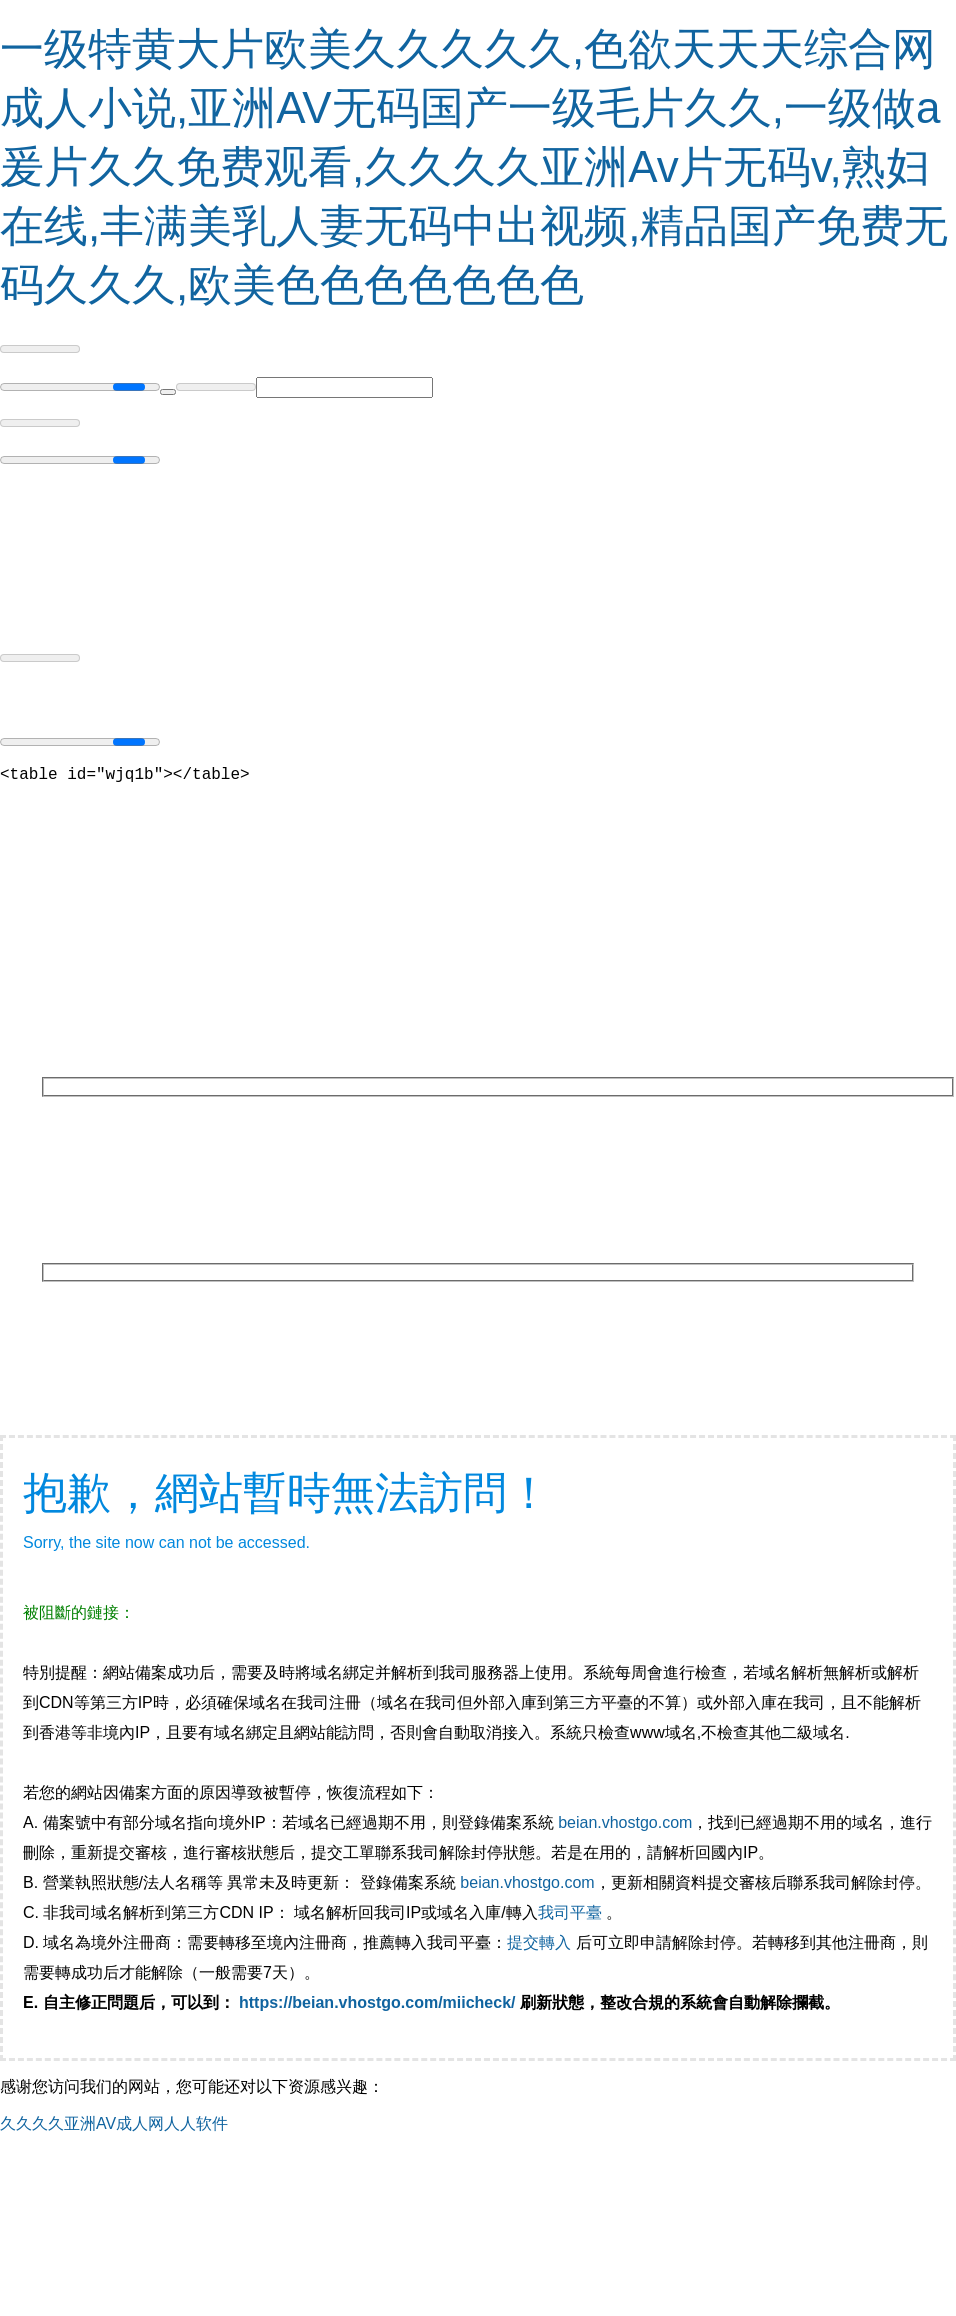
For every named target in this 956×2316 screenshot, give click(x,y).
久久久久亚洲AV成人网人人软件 (114, 2127)
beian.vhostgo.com (625, 1826)
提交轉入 (539, 1946)
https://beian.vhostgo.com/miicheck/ (377, 2006)
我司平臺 (572, 1916)
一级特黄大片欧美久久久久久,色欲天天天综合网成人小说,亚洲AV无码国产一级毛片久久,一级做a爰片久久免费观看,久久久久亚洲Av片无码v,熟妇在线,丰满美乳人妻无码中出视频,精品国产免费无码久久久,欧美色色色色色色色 (474, 166)
